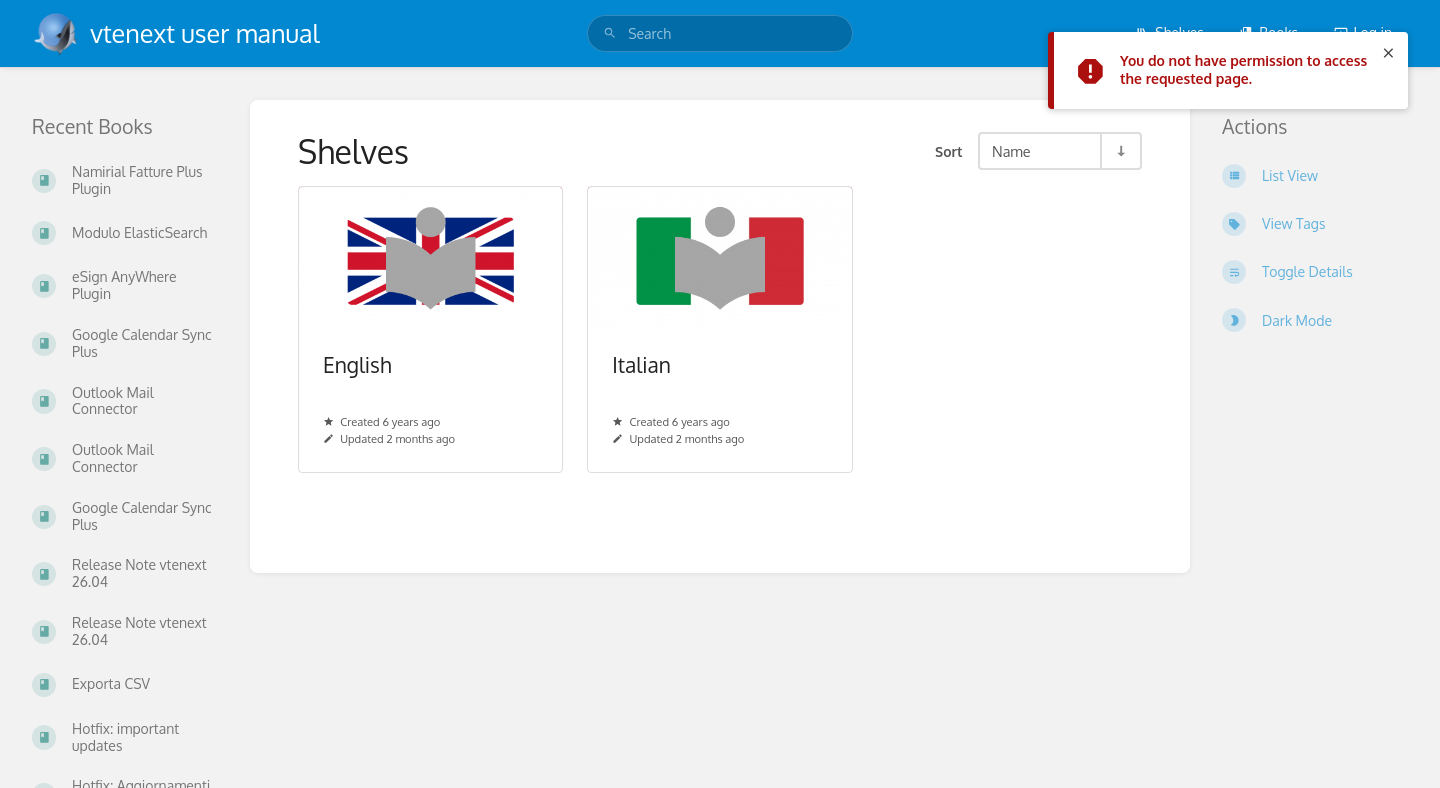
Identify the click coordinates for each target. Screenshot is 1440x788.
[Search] (610, 33)
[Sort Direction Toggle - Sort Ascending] (1120, 151)
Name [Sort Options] (1011, 151)
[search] (720, 33)
